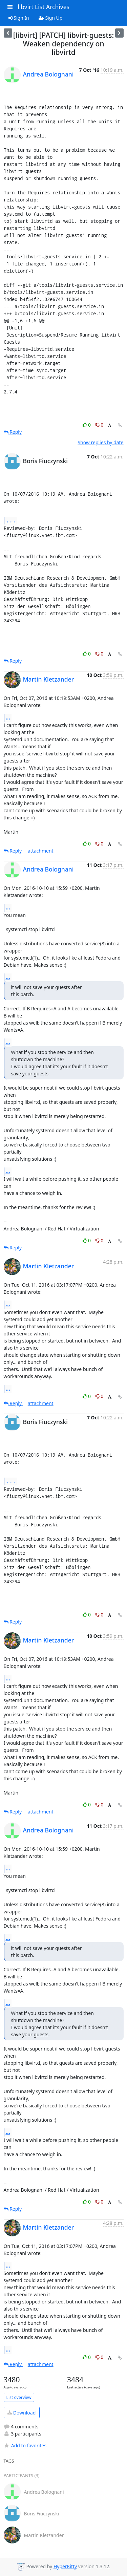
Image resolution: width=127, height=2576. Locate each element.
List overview (18, 2397)
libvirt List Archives (43, 7)
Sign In (18, 18)
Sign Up (51, 18)
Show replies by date (100, 442)
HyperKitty (65, 2566)
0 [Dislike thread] (100, 425)
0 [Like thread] (87, 425)
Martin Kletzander (48, 679)
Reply (13, 432)
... (11, 520)
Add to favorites (25, 2445)
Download (21, 2412)
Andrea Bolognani (48, 74)
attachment (41, 850)
